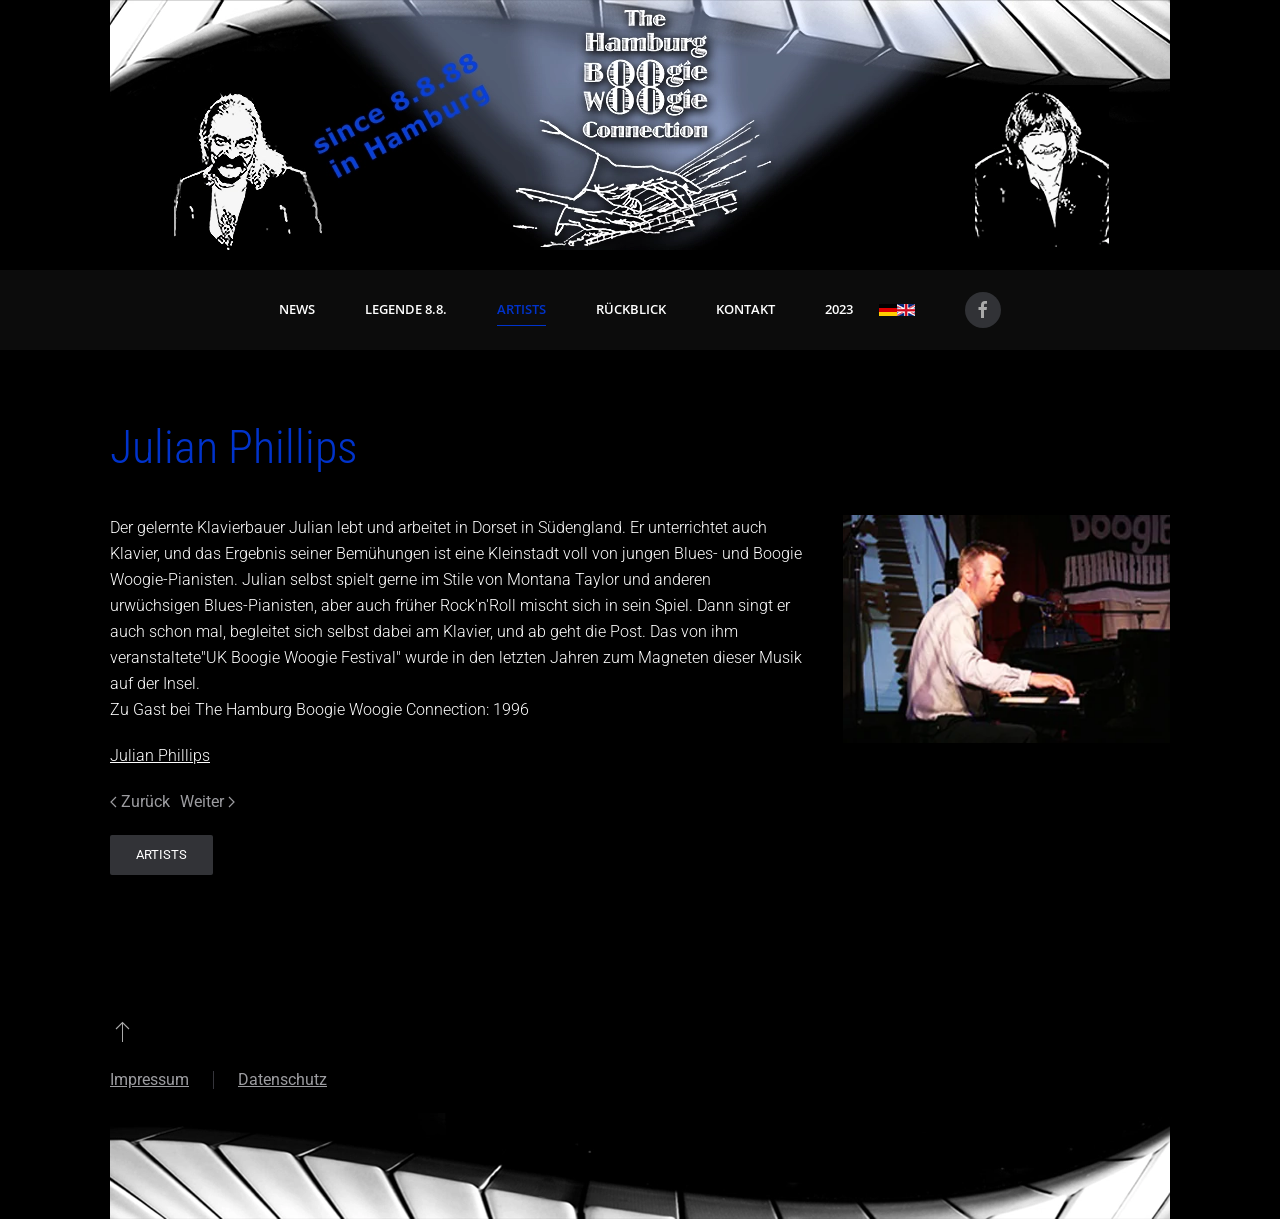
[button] (122, 1031)
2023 (839, 309)
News (297, 309)
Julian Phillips (160, 755)
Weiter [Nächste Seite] (207, 801)
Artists (521, 309)
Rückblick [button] (631, 309)
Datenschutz (282, 1079)
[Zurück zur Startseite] (640, 125)
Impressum (149, 1079)
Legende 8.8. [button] (406, 309)
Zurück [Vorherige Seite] (140, 801)
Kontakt (745, 309)
